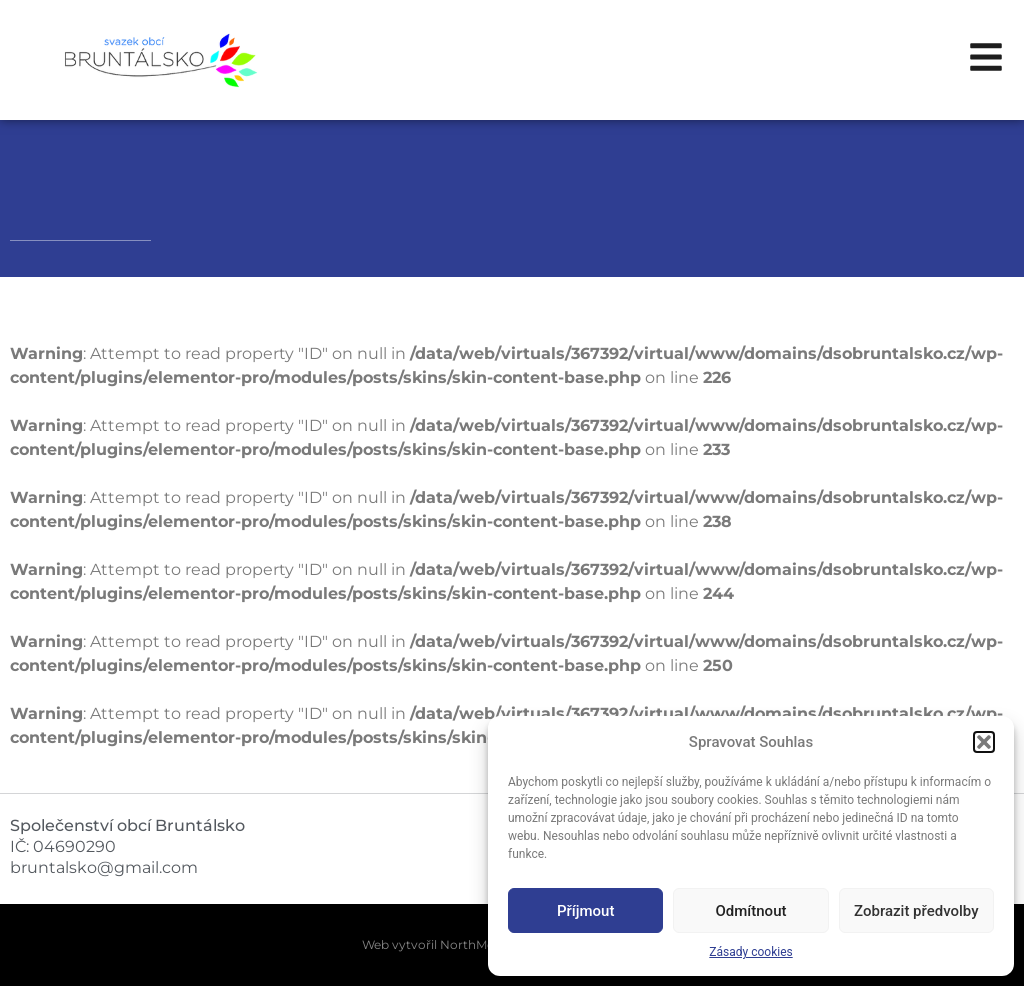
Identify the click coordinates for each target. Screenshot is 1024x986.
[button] (984, 742)
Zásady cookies (750, 952)
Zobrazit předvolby (916, 911)
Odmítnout (751, 911)
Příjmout (585, 911)
